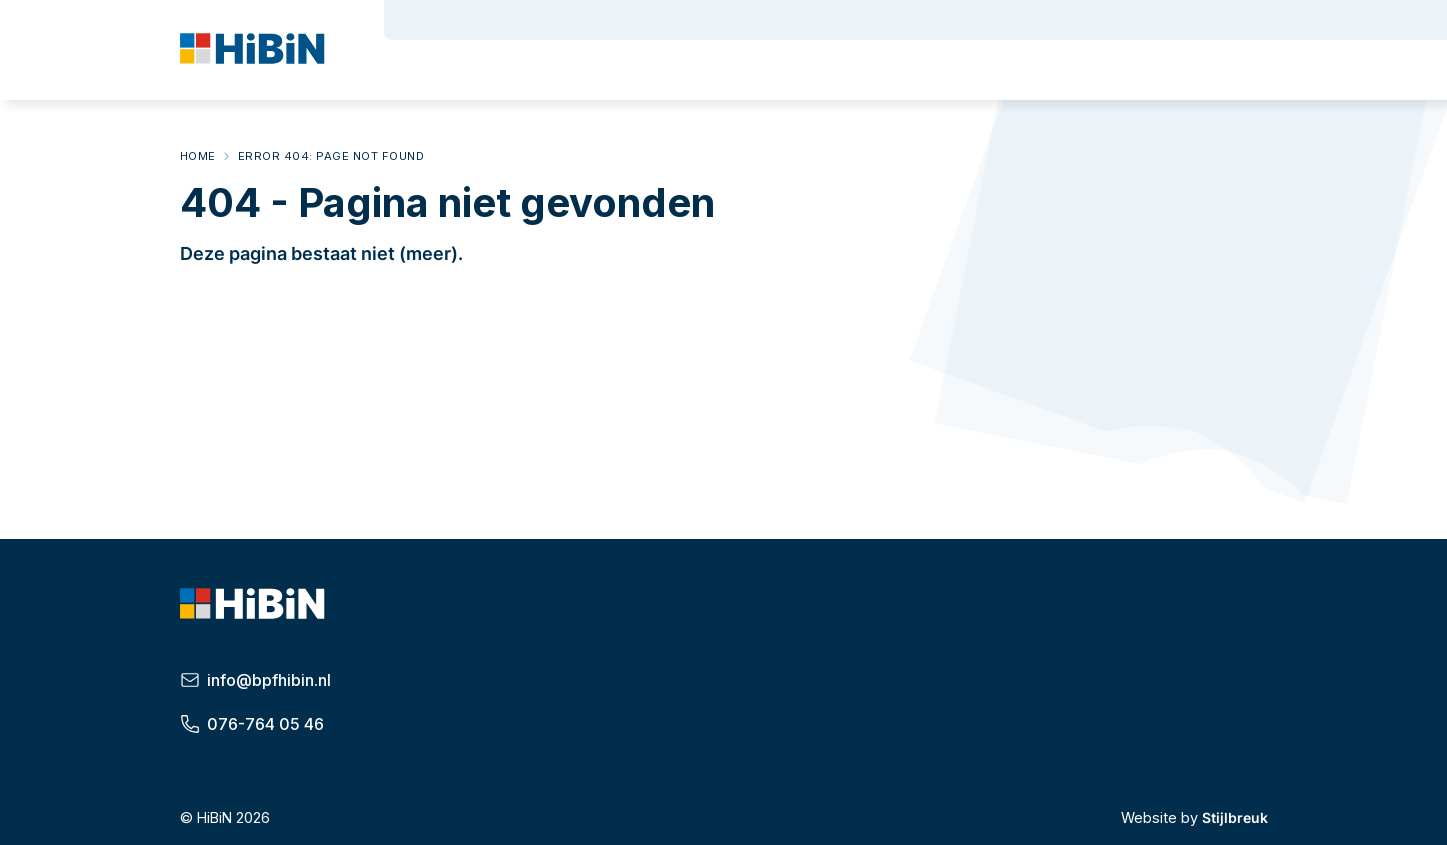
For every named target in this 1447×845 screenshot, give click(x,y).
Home (198, 156)
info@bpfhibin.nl (256, 680)
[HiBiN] (255, 51)
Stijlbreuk (1235, 817)
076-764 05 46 (252, 724)
